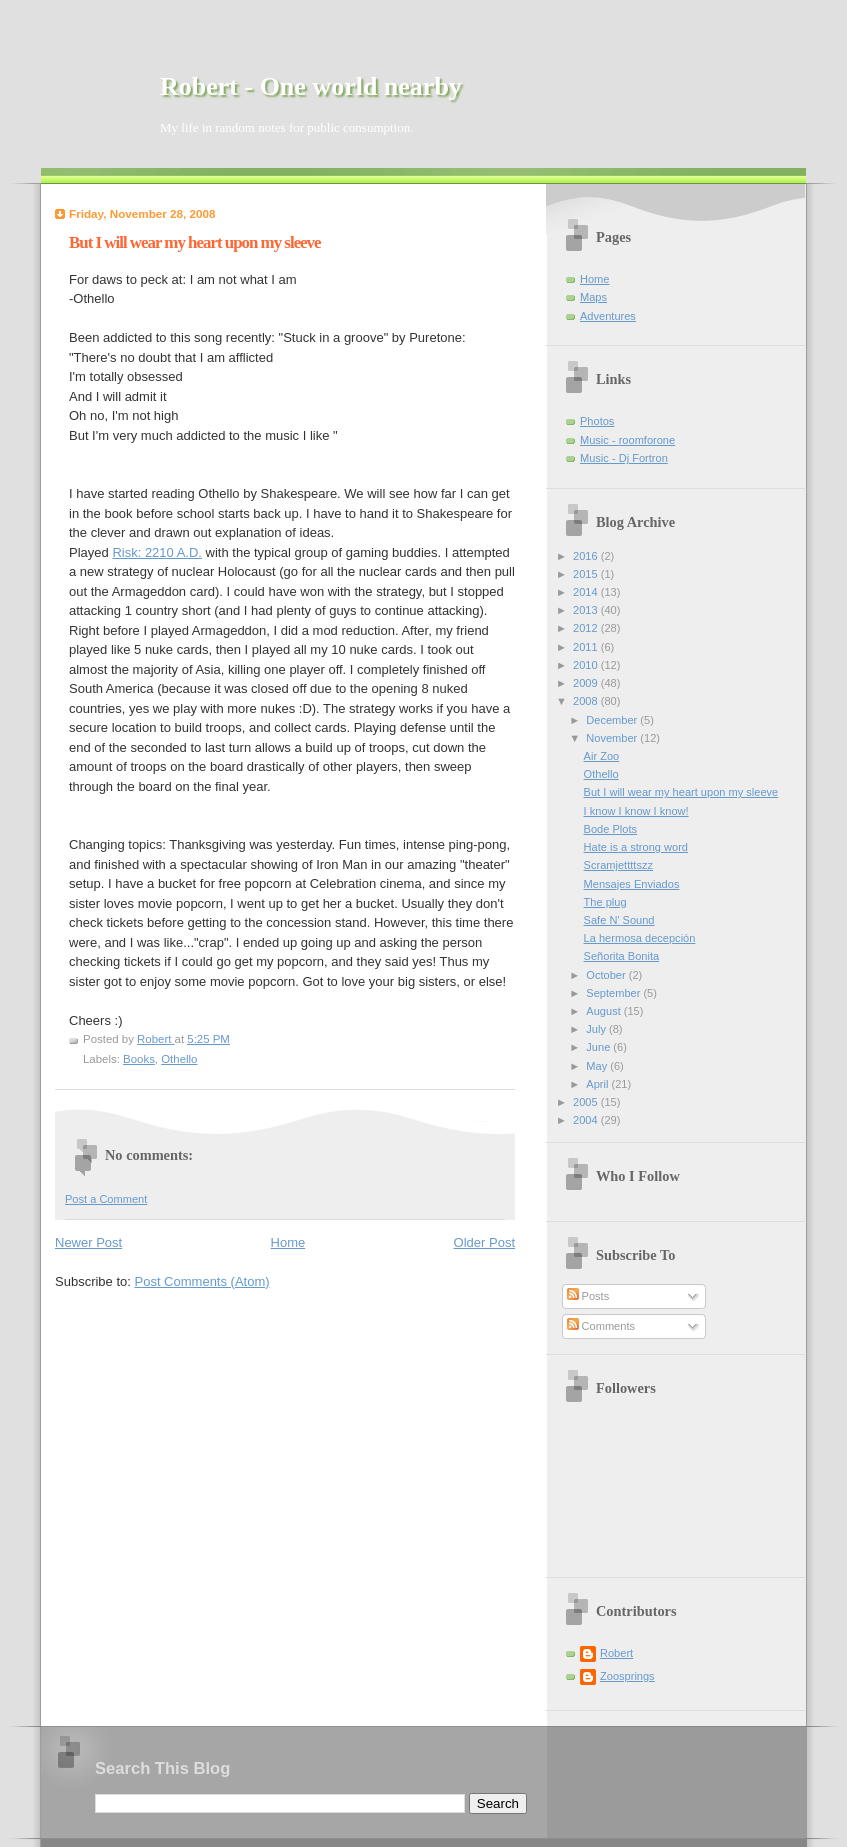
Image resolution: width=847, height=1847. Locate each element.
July (597, 1029)
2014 (587, 592)
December (613, 720)
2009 (587, 683)
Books (139, 1059)
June (599, 1047)
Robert (616, 1653)
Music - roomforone (627, 440)
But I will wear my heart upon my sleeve (681, 792)
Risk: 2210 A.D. (157, 552)
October (607, 975)
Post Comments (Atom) (202, 1281)
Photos (597, 421)
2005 (587, 1102)
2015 (587, 574)
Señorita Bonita (622, 956)
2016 (587, 556)
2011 (587, 647)
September (614, 993)
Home (288, 1242)
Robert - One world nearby (311, 86)
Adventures (608, 316)
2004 (587, 1120)
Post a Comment (106, 1199)
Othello (179, 1059)
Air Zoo (602, 756)
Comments (601, 1326)
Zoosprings (627, 1676)
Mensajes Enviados (632, 884)
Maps (593, 297)
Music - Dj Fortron (624, 458)
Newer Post (88, 1242)
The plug (605, 902)
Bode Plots (610, 829)
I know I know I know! (636, 811)
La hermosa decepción (640, 938)
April (598, 1084)
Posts (588, 1296)
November (613, 738)
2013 (587, 610)
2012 (587, 628)
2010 (587, 665)
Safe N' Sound (619, 920)
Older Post (484, 1242)
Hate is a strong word (636, 847)
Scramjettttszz (618, 865)
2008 (587, 701)
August (604, 1011)
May (598, 1066)
